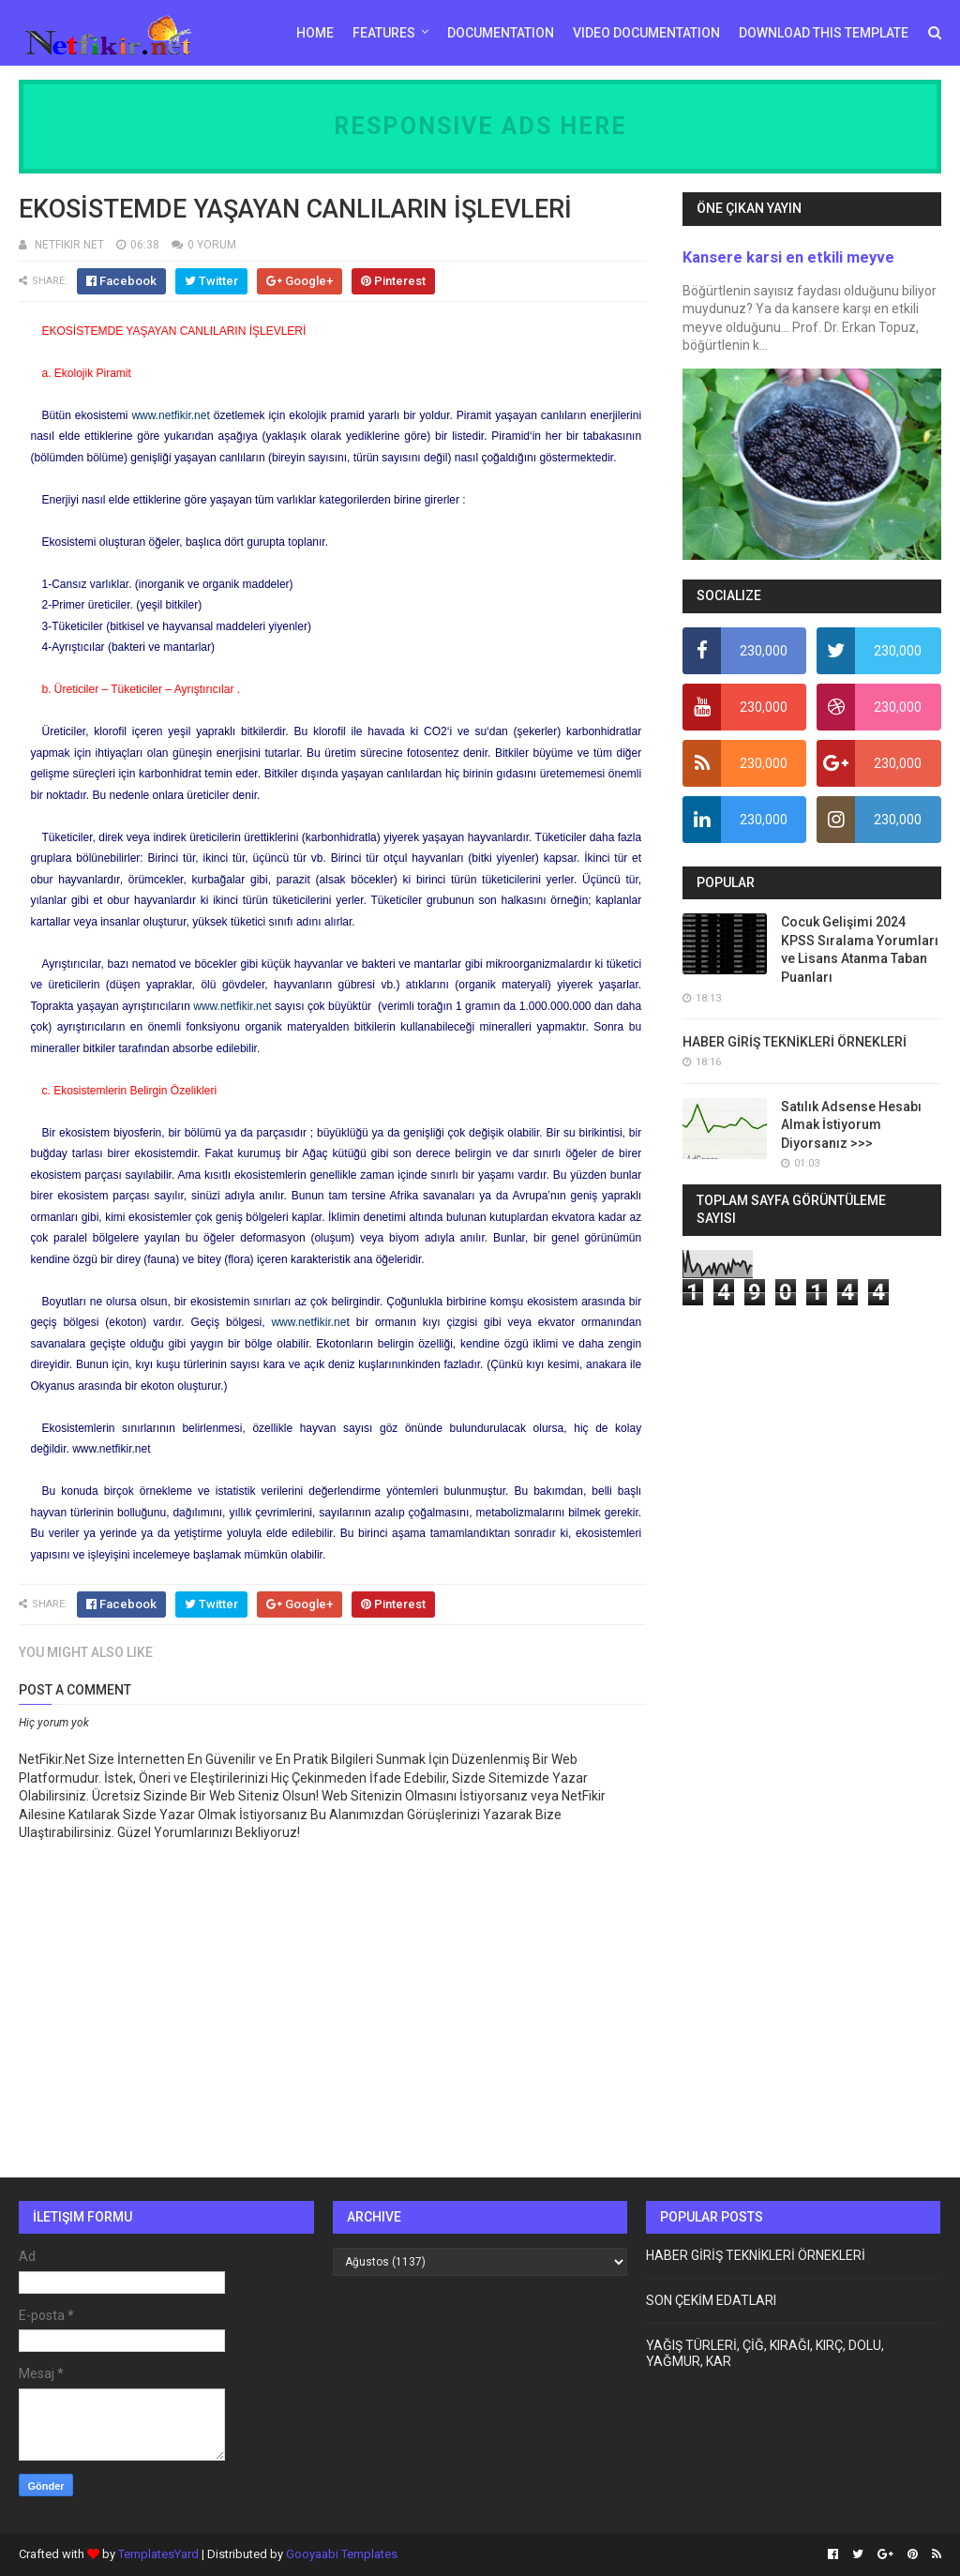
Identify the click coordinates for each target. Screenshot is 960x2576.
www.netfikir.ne (308, 1322)
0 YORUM (212, 244)
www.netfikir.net (170, 415)
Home (315, 32)
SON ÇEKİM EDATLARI (711, 2300)
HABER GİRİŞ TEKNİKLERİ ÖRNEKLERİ (794, 1041)
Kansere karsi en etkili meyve (788, 257)
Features (383, 32)
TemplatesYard (158, 2554)
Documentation (500, 32)
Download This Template (823, 32)
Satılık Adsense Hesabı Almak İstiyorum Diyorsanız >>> (851, 1125)
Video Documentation (646, 32)
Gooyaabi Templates (342, 2554)
